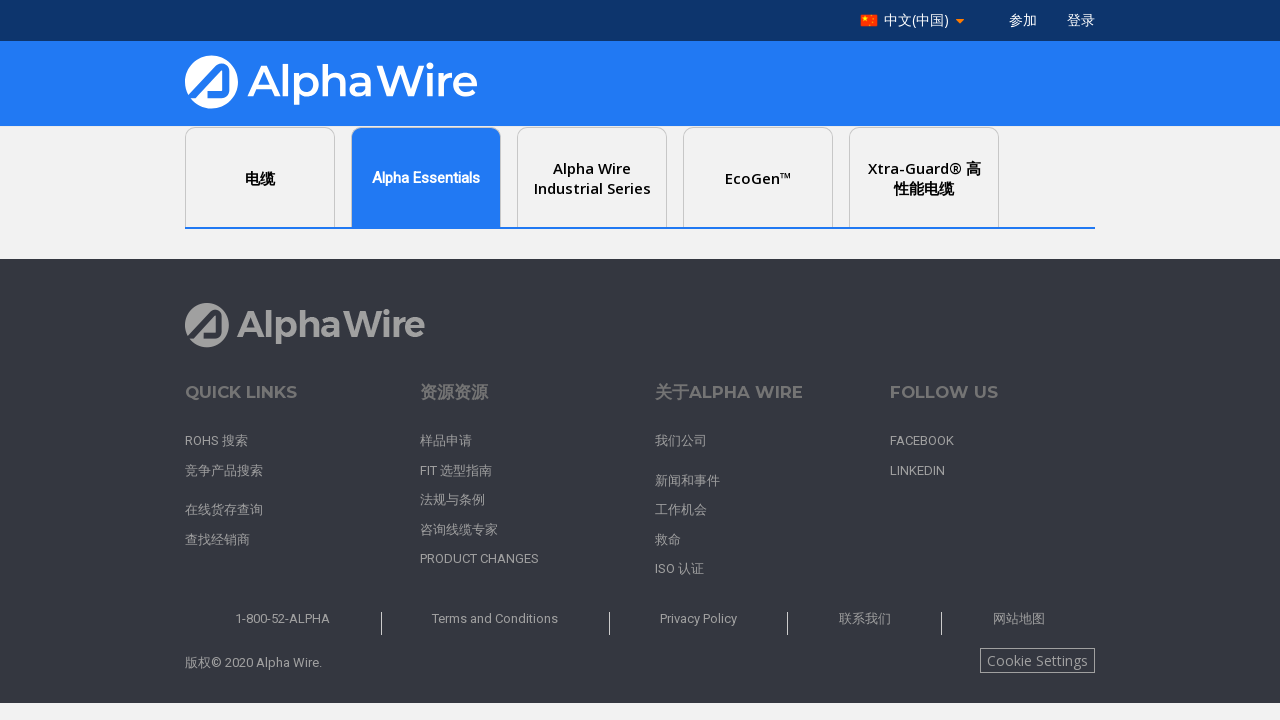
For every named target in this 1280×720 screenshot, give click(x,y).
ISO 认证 (679, 568)
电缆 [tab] (260, 178)
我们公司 (681, 440)
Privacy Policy (698, 618)
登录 (1081, 20)
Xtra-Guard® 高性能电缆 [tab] (924, 178)
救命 (668, 539)
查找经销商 (217, 539)
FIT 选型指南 (456, 470)
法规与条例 (452, 499)
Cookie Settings (1037, 660)
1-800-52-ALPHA (282, 618)
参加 (1023, 20)
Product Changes (479, 558)
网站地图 (1019, 618)
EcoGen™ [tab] (758, 178)
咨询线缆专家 (459, 529)
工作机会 (681, 509)
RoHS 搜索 (216, 440)
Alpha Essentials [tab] (426, 178)
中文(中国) (916, 20)
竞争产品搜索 (224, 470)
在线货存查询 (224, 509)
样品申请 (446, 440)
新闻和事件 (687, 480)
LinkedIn (917, 470)
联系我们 (865, 618)
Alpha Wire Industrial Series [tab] (592, 178)
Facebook (922, 440)
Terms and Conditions (495, 618)
